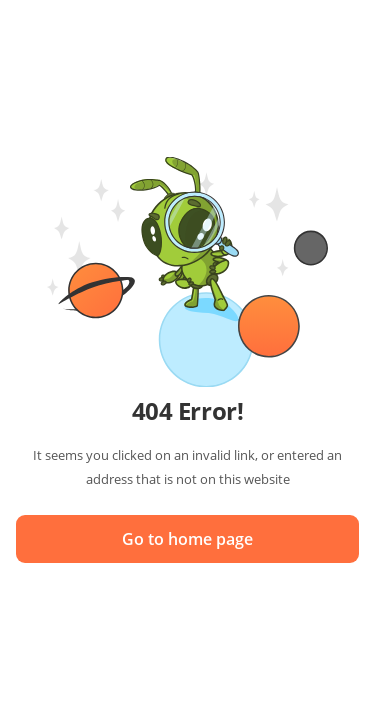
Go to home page (187, 539)
